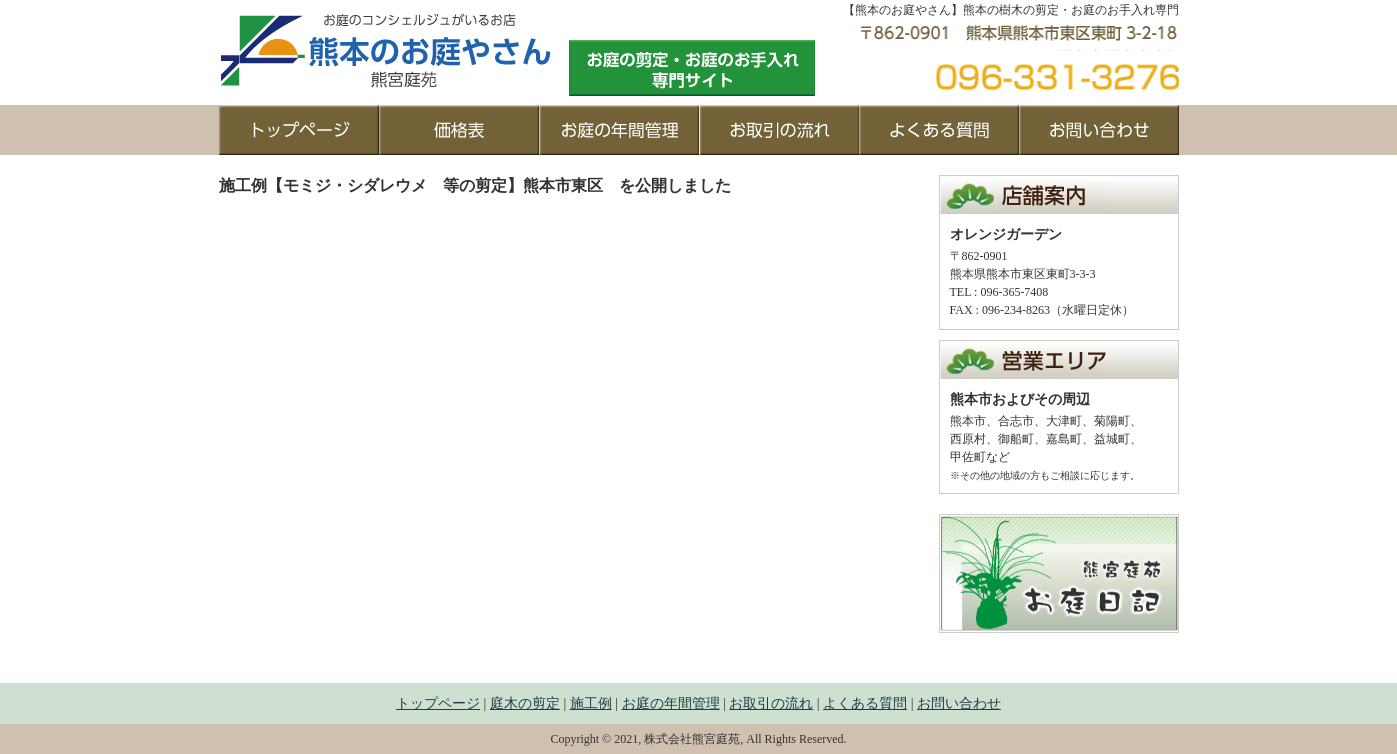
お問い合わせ (959, 703)
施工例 (591, 703)
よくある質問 (865, 703)
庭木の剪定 (525, 703)
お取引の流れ (771, 703)
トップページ (438, 703)
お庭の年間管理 (671, 703)
